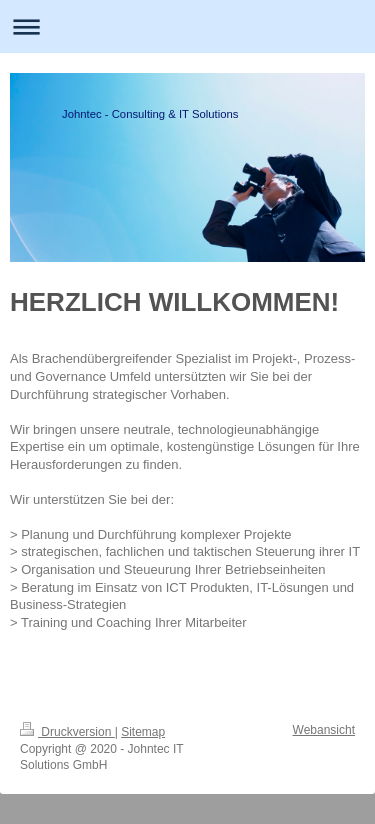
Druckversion (67, 732)
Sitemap (143, 732)
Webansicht (324, 730)
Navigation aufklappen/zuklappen (187, 26)
